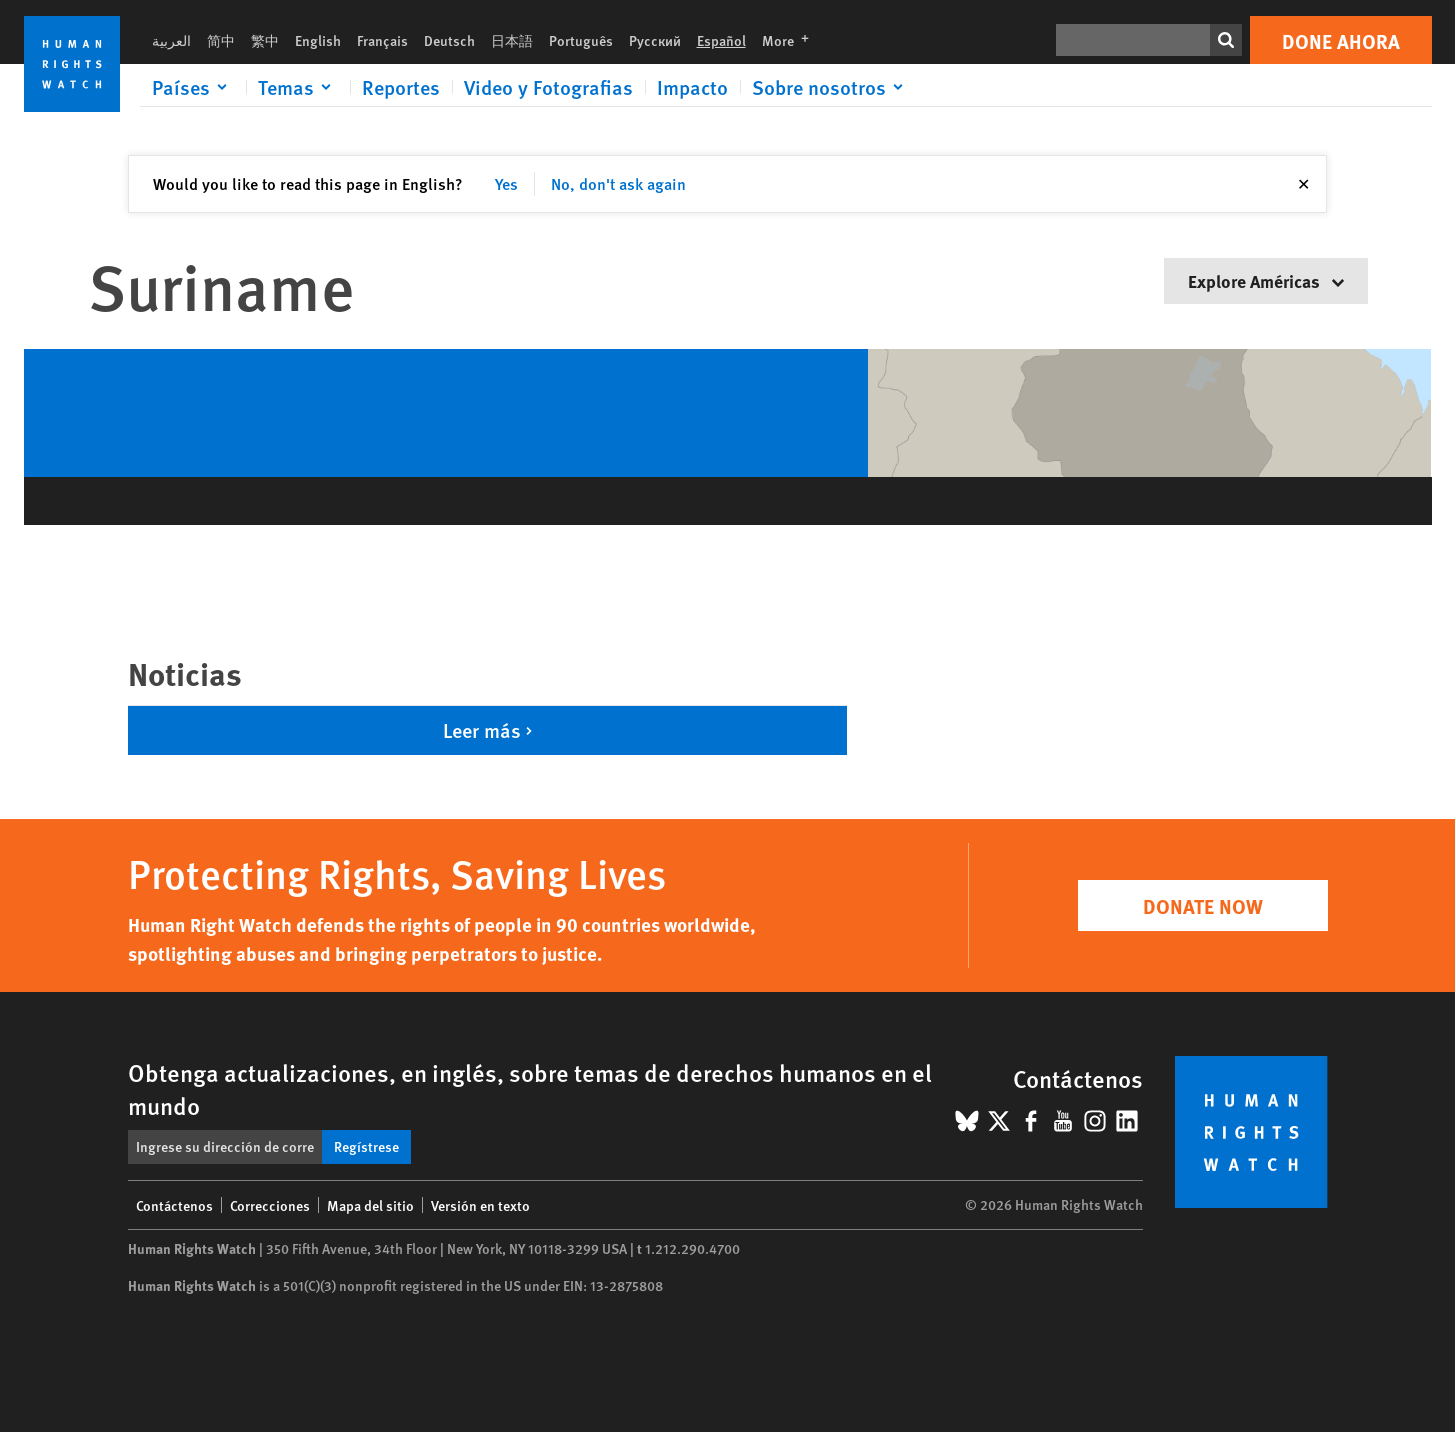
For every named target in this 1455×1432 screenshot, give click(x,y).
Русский (655, 40)
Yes (506, 183)
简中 (221, 40)
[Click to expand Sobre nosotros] (831, 87)
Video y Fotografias (548, 87)
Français (382, 40)
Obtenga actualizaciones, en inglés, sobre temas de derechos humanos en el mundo (530, 1088)
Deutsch (449, 40)
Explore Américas (1266, 280)
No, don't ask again (618, 183)
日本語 (512, 40)
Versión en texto (480, 1205)
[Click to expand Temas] (298, 87)
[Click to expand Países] (193, 87)
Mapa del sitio (370, 1205)
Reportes (401, 87)
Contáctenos (174, 1205)
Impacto (692, 87)
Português (581, 40)
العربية (171, 40)
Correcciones (270, 1205)
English (318, 40)
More (791, 40)
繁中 (265, 40)
